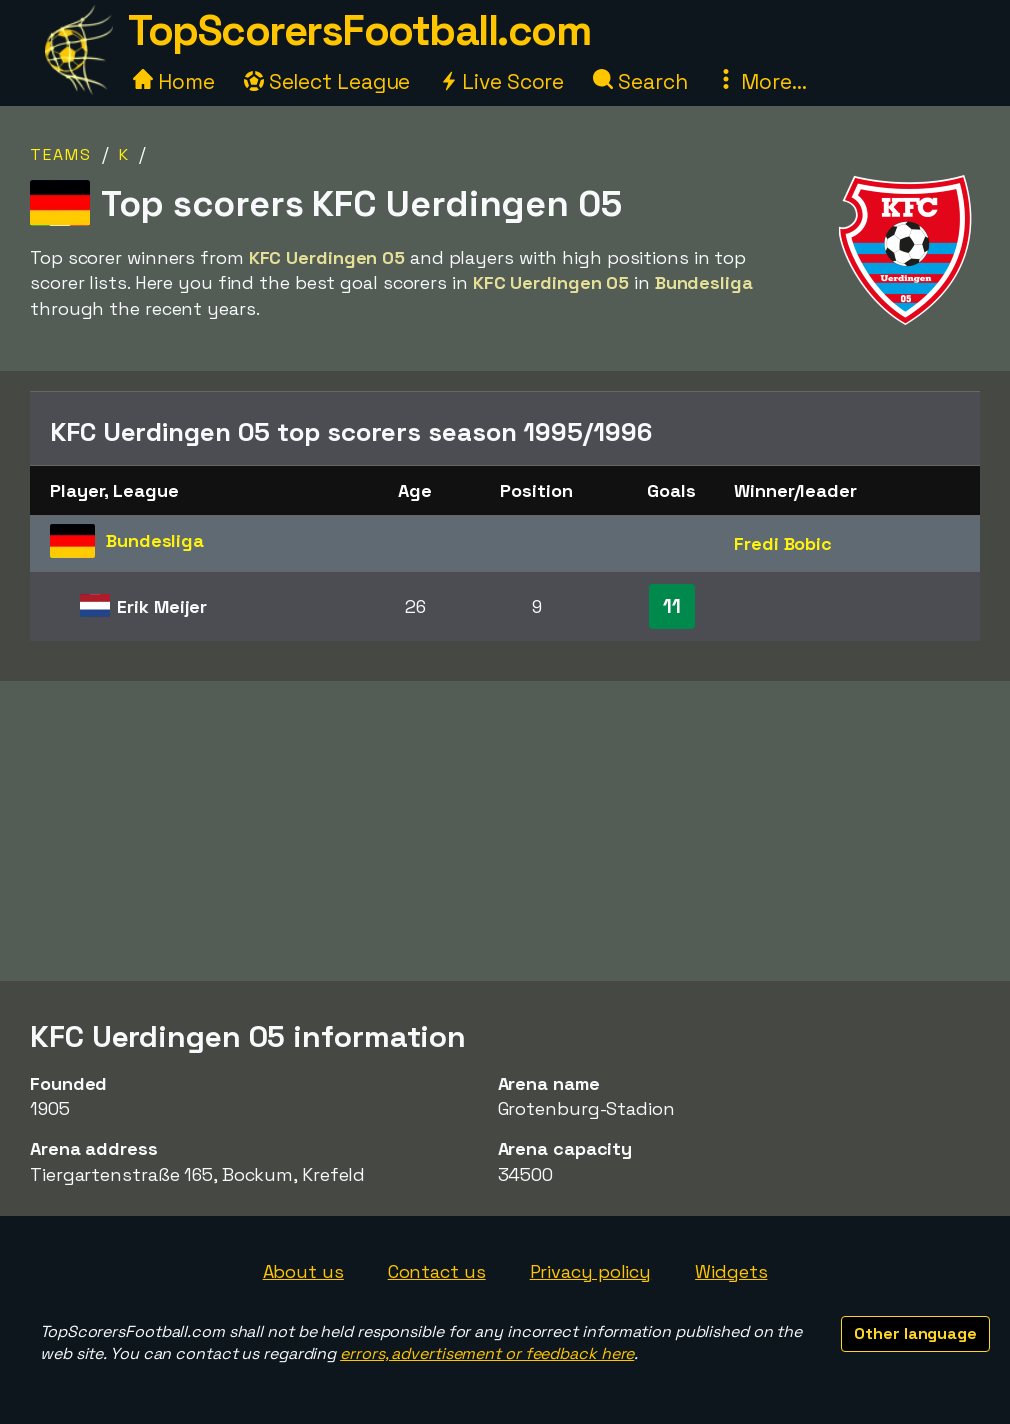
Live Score (501, 81)
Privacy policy (591, 1271)
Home (174, 81)
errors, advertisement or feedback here (487, 1353)
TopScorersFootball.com (359, 30)
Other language (915, 1333)
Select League (327, 81)
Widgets (731, 1271)
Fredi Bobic (783, 543)
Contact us (437, 1271)
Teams (61, 154)
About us (303, 1271)
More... (761, 81)
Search (640, 81)
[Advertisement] (505, 831)
